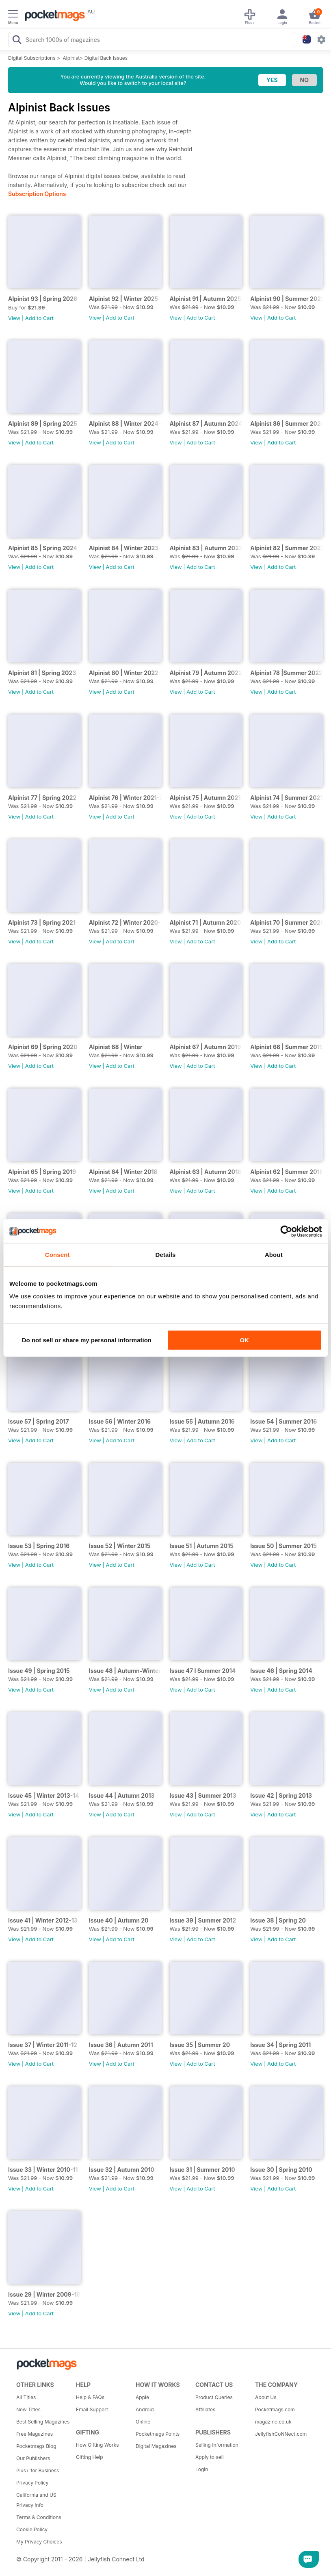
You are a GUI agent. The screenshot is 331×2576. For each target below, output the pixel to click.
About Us (265, 2397)
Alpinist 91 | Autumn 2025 (205, 298)
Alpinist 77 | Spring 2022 (42, 797)
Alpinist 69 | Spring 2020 (43, 1046)
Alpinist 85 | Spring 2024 (42, 547)
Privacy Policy (32, 2483)
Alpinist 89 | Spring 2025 (42, 423)
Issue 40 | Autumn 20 (119, 1920)
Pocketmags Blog (36, 2446)
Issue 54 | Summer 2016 (283, 1421)
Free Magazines (34, 2434)
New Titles (28, 2409)
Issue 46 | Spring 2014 (281, 1670)
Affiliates (205, 2409)
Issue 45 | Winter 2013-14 (43, 1795)
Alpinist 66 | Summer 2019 (286, 1046)
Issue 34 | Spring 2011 (280, 2044)
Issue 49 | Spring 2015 (39, 1670)
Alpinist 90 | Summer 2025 (286, 298)
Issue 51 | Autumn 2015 (202, 1545)
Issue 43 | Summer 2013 (203, 1795)
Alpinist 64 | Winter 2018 (123, 1171)
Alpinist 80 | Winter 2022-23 (125, 672)
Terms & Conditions (38, 2517)
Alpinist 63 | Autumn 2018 (206, 1171)
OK (244, 1340)
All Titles (26, 2397)
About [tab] (274, 1254)
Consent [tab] (57, 1254)
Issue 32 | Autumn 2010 (121, 2169)
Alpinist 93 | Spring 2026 (42, 298)
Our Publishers (33, 2458)
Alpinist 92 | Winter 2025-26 (125, 298)
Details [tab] (166, 1254)
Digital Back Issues (106, 58)
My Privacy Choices (39, 2542)
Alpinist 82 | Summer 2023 (286, 547)
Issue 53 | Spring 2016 (38, 1545)
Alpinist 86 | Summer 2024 (286, 423)
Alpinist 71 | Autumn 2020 (205, 922)
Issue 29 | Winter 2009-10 (44, 2294)
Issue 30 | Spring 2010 (281, 2169)
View (14, 318)
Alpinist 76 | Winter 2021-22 (125, 797)
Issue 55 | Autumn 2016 (202, 1421)
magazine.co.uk (273, 2422)
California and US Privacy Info (36, 2500)
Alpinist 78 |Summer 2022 (286, 672)
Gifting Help (89, 2457)
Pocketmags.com (275, 2409)
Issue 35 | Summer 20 (200, 2044)
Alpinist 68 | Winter (116, 1046)
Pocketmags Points (158, 2434)
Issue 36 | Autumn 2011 (121, 2044)
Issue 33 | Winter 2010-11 (43, 2169)
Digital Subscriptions (32, 58)
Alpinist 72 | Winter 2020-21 (125, 922)
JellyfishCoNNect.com (281, 2434)
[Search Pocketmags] (16, 40)
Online (143, 2422)
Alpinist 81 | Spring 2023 (42, 672)
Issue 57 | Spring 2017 (38, 1421)
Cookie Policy (32, 2529)
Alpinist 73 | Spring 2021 (42, 922)
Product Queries (214, 2397)
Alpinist (71, 58)
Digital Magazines (156, 2446)
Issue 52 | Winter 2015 (120, 1545)
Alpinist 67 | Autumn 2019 (205, 1046)
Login (201, 2469)
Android (145, 2409)
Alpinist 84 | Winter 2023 (124, 547)
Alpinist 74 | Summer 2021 (286, 797)
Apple (142, 2397)
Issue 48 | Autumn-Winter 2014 (125, 1670)
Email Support (92, 2409)
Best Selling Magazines (42, 2422)
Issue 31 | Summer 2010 (202, 2169)
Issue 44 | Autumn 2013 (122, 1795)
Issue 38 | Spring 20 (278, 1920)
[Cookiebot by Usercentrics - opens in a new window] (286, 1231)
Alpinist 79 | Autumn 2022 (206, 672)
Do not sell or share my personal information (86, 1340)
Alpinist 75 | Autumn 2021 (205, 797)
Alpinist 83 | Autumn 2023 (206, 547)
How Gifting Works (97, 2445)
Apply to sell (209, 2457)
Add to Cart (39, 318)
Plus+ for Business (37, 2470)
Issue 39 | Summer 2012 (203, 1920)
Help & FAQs (90, 2397)
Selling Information (216, 2445)
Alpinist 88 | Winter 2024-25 (125, 423)
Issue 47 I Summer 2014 (203, 1670)
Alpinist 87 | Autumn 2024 (206, 423)
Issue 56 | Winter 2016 (120, 1421)
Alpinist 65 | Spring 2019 (42, 1171)
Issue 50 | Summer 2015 (283, 1545)
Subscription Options (37, 193)
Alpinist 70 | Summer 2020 (286, 922)
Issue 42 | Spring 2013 (281, 1795)
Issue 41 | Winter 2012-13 (43, 1920)
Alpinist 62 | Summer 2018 (286, 1171)
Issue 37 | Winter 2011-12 (42, 2044)
